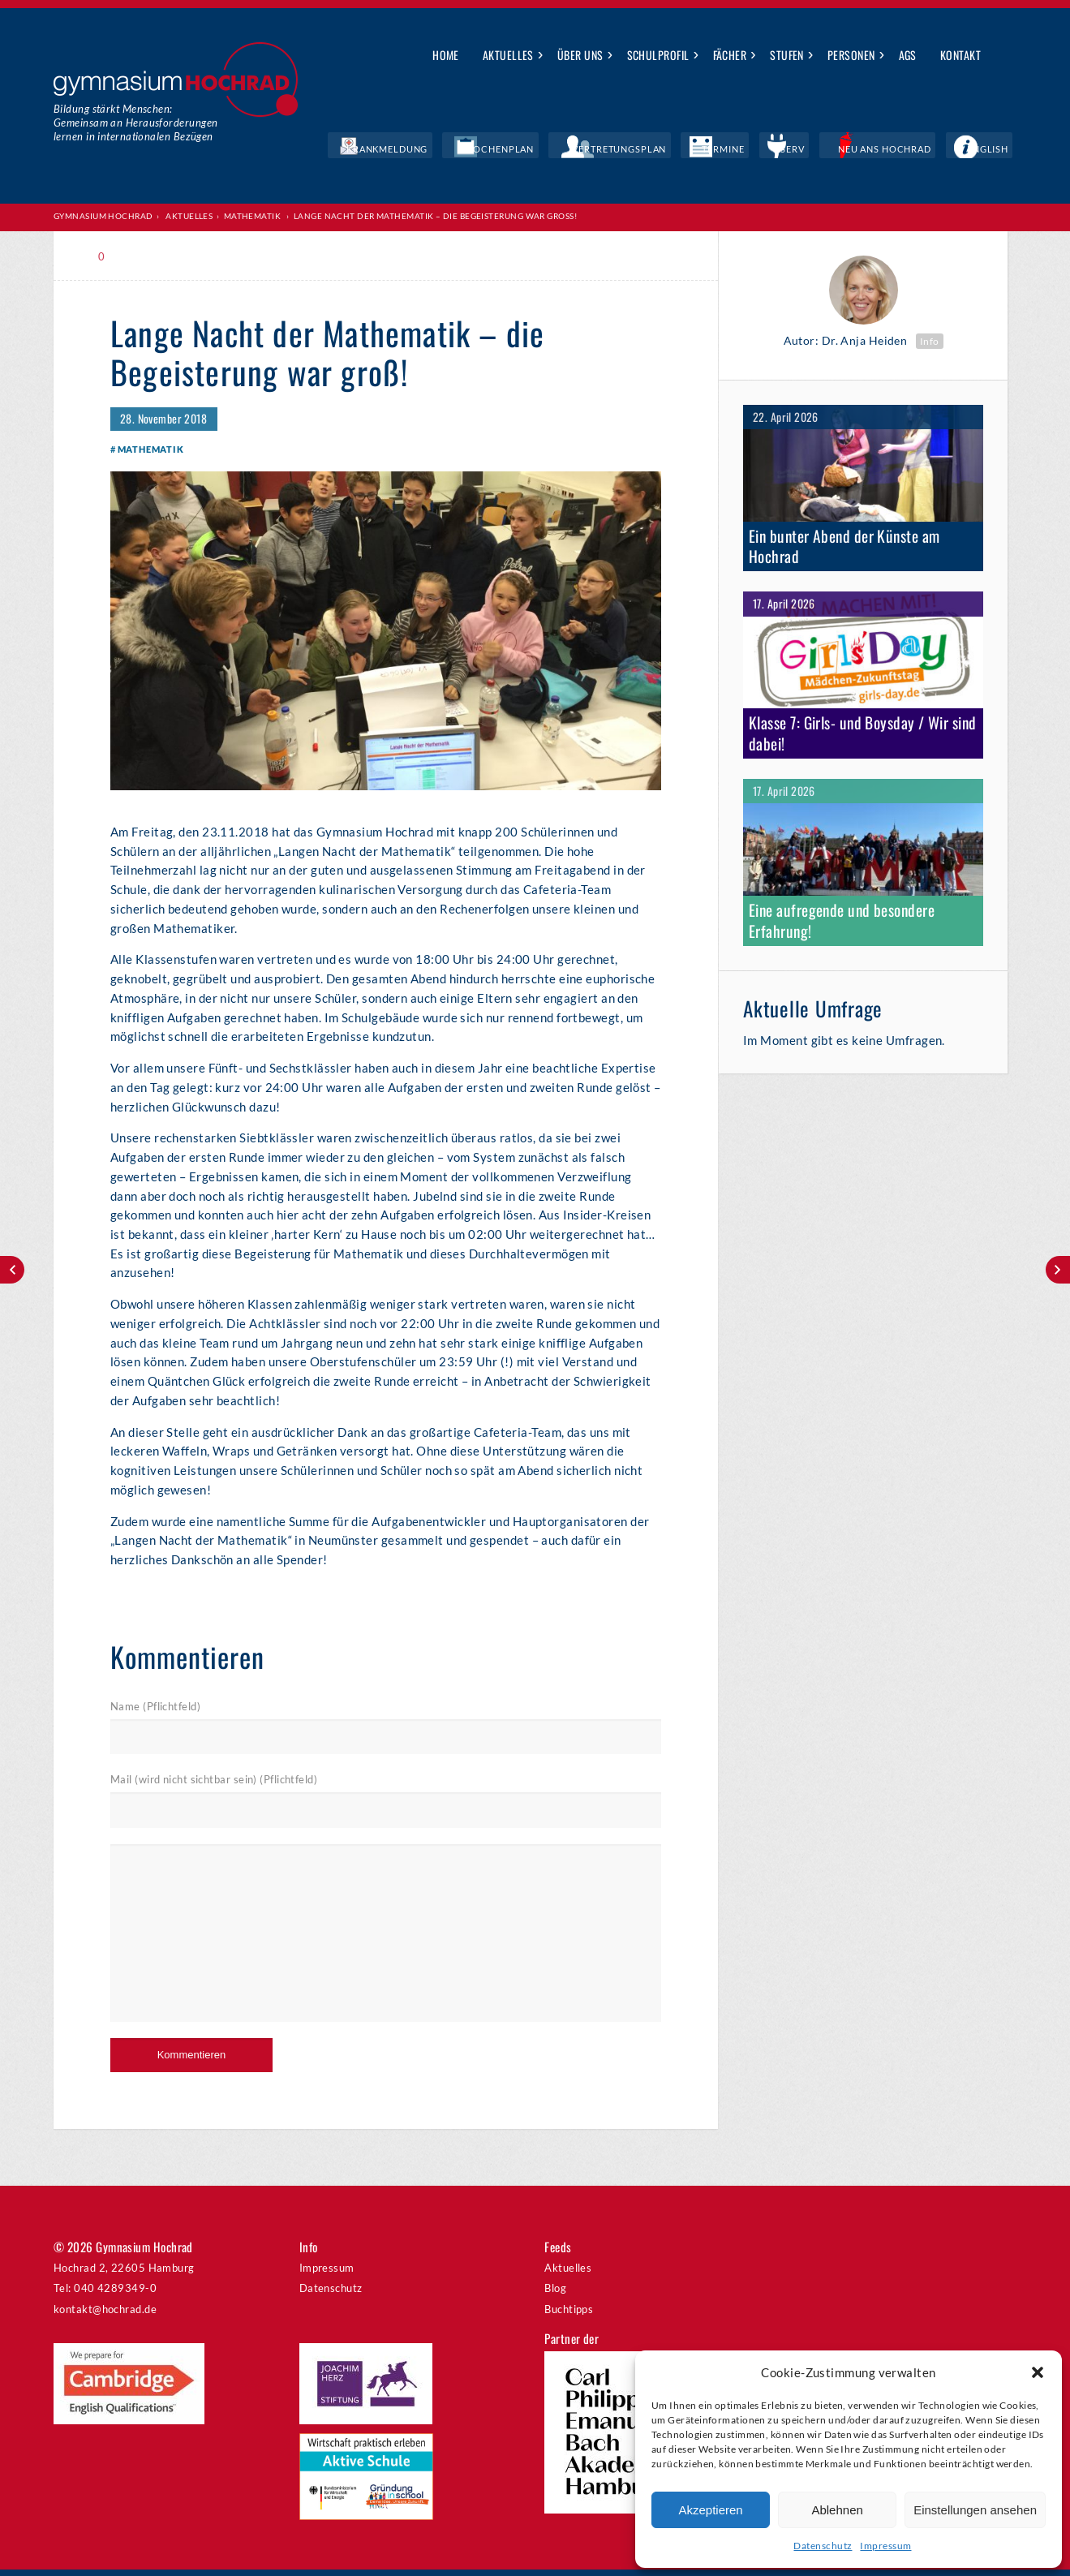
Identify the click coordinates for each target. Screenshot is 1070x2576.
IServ (839, 150)
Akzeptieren (710, 2510)
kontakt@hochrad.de (105, 2315)
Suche (1004, 56)
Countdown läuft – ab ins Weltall (12, 1270)
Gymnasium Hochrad (103, 216)
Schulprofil (658, 54)
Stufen (787, 54)
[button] (1037, 2372)
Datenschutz (822, 2545)
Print (145, 256)
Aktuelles (508, 54)
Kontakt (960, 54)
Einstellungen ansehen (975, 2510)
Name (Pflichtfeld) (155, 1713)
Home (445, 54)
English (997, 150)
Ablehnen (836, 2510)
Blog (555, 2295)
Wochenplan (609, 150)
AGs (908, 54)
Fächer (730, 54)
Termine (787, 150)
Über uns (580, 54)
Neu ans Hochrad (914, 150)
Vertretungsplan (704, 150)
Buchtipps (568, 2315)
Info (929, 339)
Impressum (885, 2545)
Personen (851, 54)
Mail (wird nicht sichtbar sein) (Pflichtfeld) (213, 1786)
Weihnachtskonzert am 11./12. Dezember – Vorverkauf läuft (1058, 1270)
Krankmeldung (517, 150)
